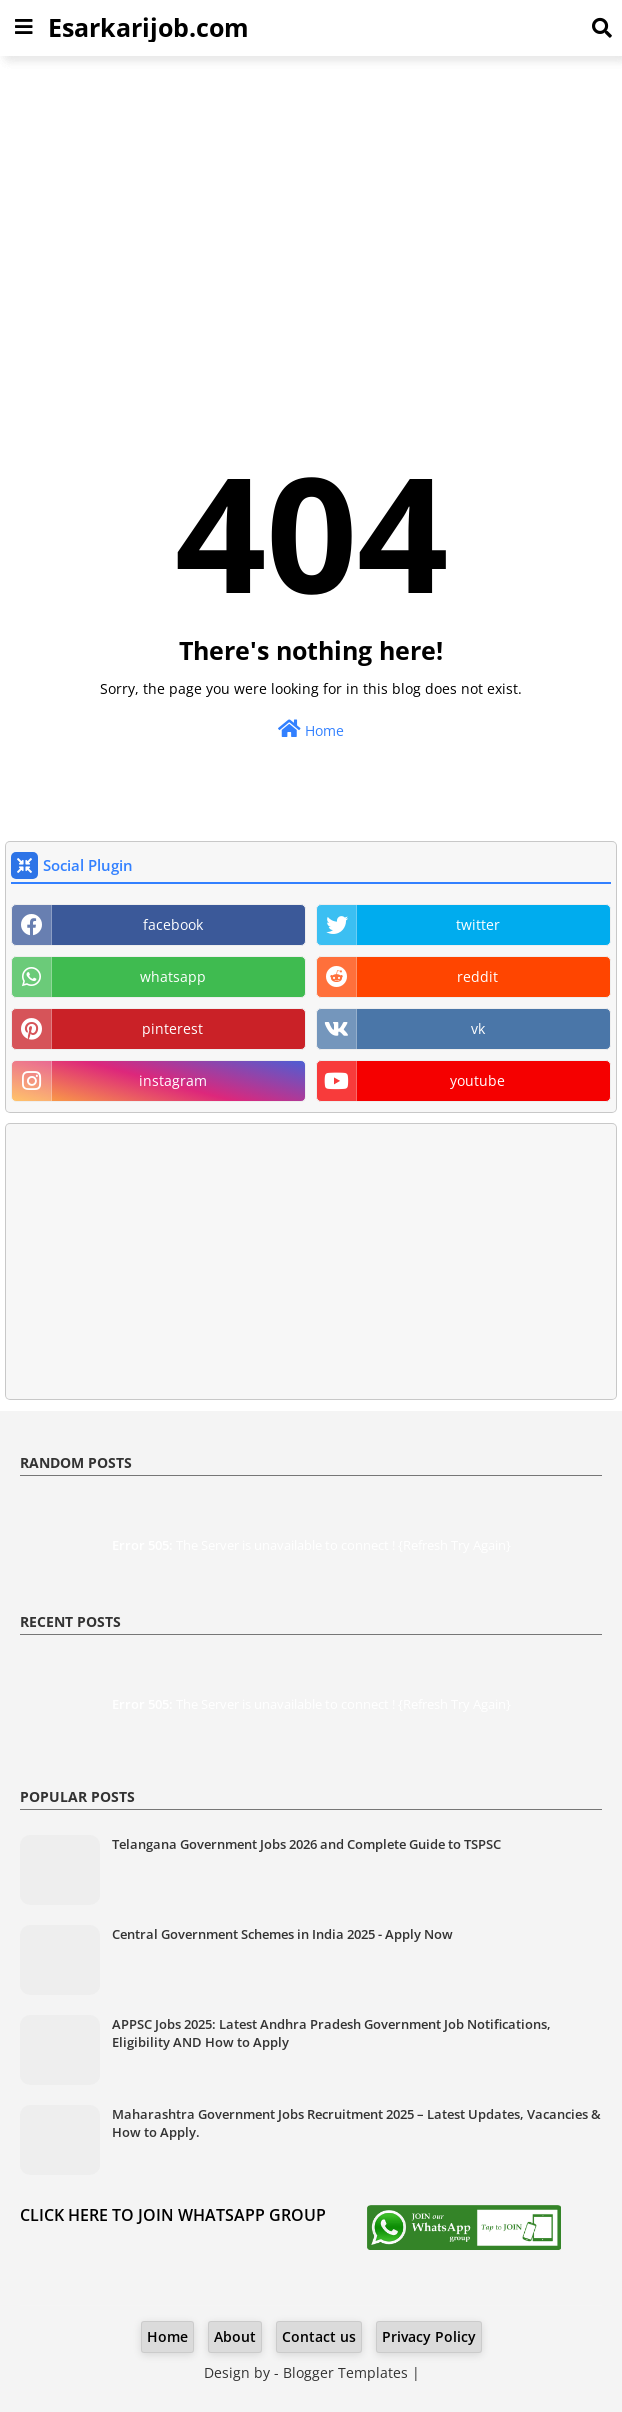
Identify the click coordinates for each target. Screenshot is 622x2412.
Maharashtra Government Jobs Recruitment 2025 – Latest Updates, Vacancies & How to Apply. (356, 2123)
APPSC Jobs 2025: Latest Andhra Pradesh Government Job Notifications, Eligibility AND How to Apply (331, 2033)
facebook (173, 924)
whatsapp (173, 976)
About (235, 2336)
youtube (477, 1080)
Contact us (319, 2336)
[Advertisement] (311, 216)
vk (478, 1028)
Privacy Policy (429, 2336)
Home (311, 729)
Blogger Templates (345, 2372)
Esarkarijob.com (148, 27)
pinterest (172, 1028)
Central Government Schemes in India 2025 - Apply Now (282, 1934)
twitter (478, 924)
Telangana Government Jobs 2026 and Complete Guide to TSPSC (306, 1844)
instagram (173, 1080)
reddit (477, 976)
